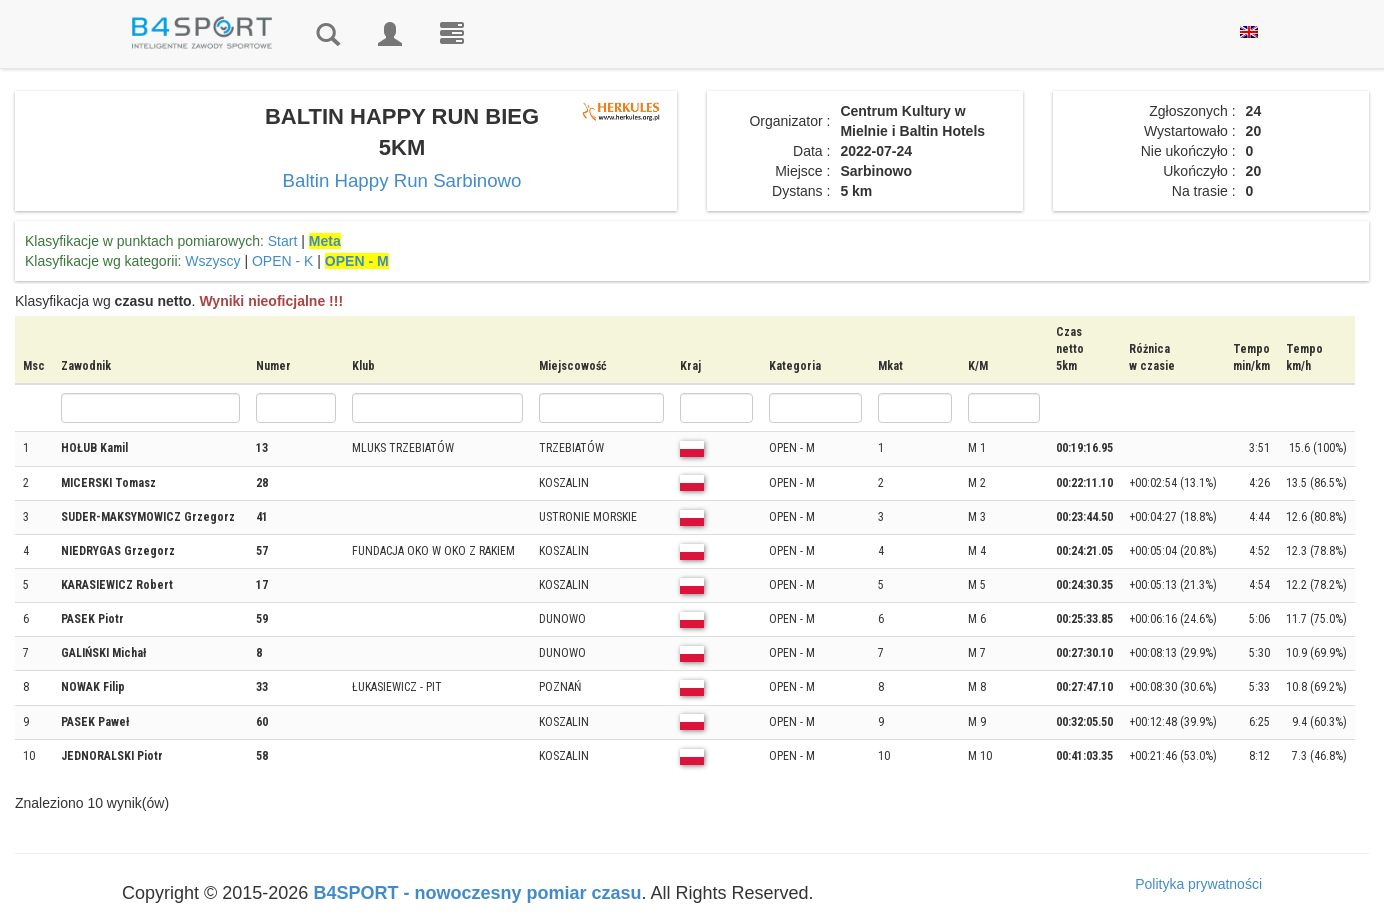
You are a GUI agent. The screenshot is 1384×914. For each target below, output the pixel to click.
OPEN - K (282, 261)
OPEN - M (357, 261)
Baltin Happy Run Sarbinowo (402, 180)
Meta (325, 241)
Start (283, 241)
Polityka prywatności (1198, 884)
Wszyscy (212, 261)
